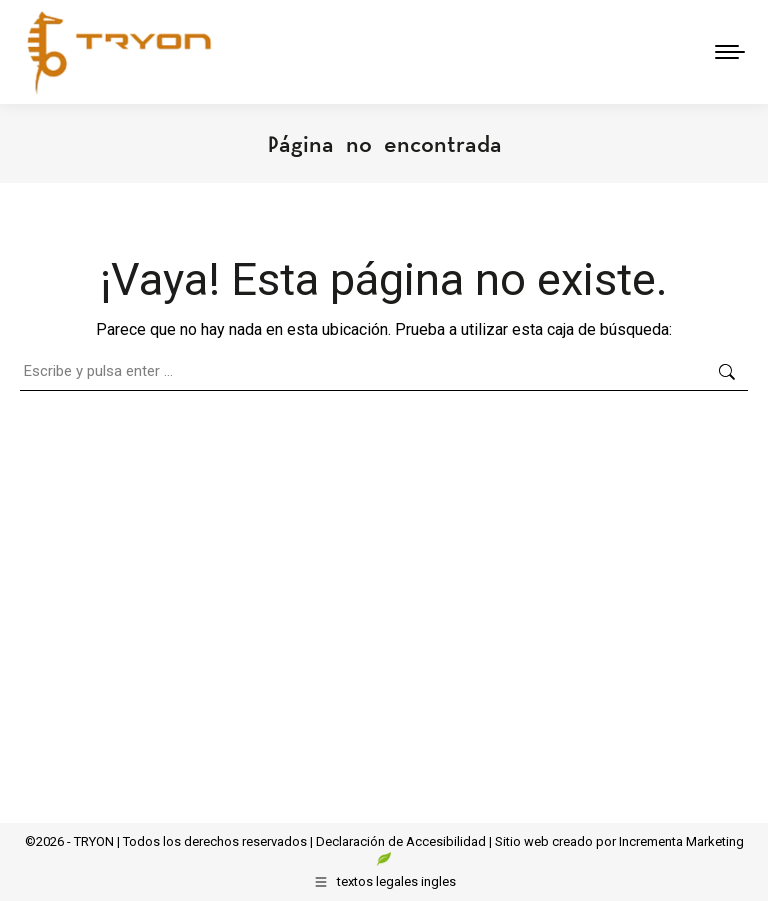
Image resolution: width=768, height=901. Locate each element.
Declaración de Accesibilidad (401, 841)
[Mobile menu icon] (730, 52)
